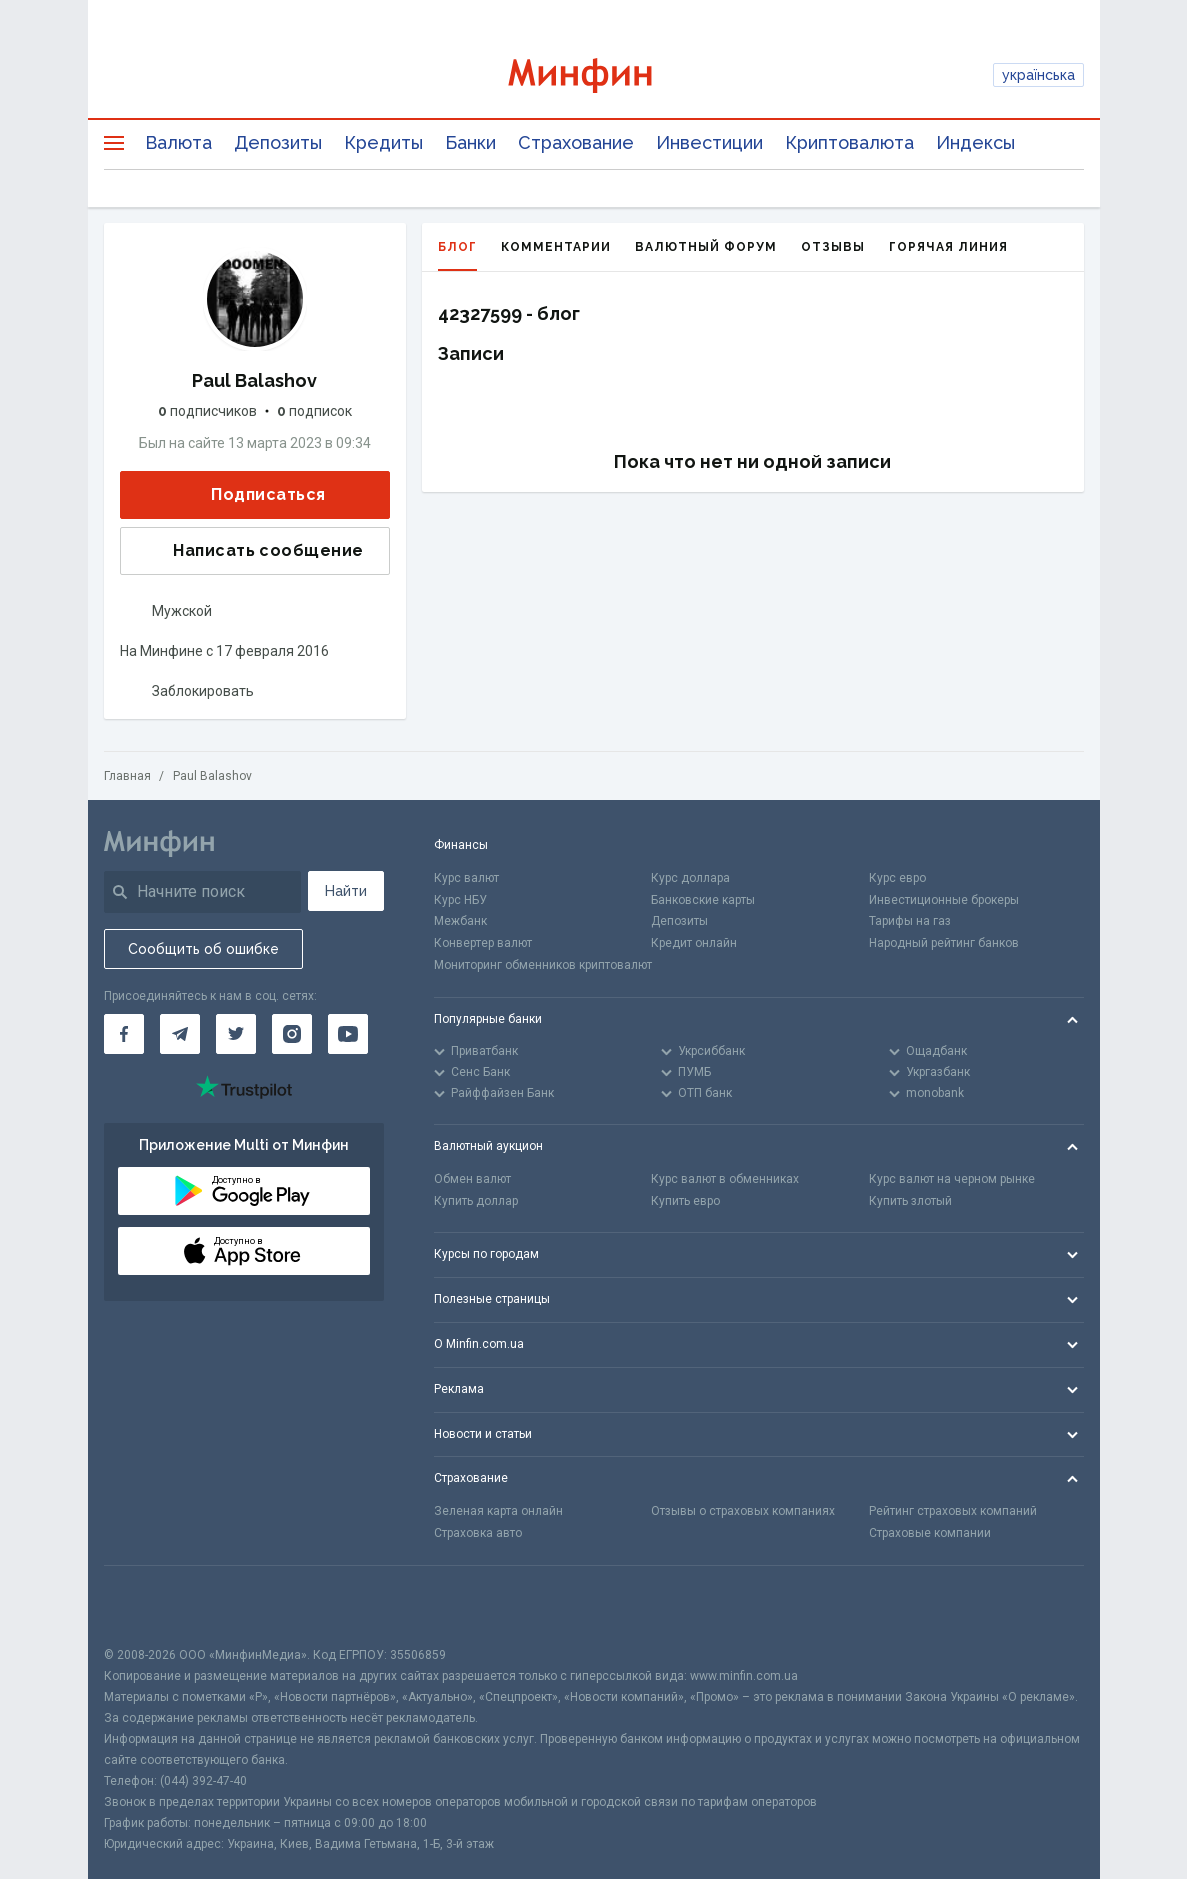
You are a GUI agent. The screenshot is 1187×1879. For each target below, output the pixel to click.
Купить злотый (910, 1201)
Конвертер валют (483, 943)
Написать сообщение (252, 551)
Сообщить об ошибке (203, 949)
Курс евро (897, 878)
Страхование (576, 142)
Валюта (178, 142)
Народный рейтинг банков (944, 943)
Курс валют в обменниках (725, 1179)
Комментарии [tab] (556, 247)
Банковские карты (703, 900)
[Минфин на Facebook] (124, 1034)
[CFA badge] (148, 1605)
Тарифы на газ (910, 921)
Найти (346, 891)
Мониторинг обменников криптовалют (543, 965)
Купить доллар (476, 1201)
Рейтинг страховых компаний (953, 1511)
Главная (128, 776)
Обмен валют (472, 1179)
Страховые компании (930, 1533)
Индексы (975, 142)
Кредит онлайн (694, 943)
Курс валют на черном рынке (952, 1179)
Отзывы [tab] (833, 247)
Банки (470, 142)
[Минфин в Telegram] (180, 1034)
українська (1038, 75)
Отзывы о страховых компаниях (743, 1511)
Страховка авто (478, 1533)
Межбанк (460, 921)
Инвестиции (709, 142)
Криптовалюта (849, 142)
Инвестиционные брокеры (944, 900)
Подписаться (252, 495)
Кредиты (383, 142)
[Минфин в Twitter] (236, 1034)
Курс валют (466, 878)
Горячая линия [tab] (948, 247)
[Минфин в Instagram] (292, 1034)
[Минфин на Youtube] (348, 1034)
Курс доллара (690, 878)
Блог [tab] (457, 255)
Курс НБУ (460, 900)
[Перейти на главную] (593, 75)
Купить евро (685, 1201)
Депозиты (278, 142)
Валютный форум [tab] (706, 247)
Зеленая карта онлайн (498, 1511)
